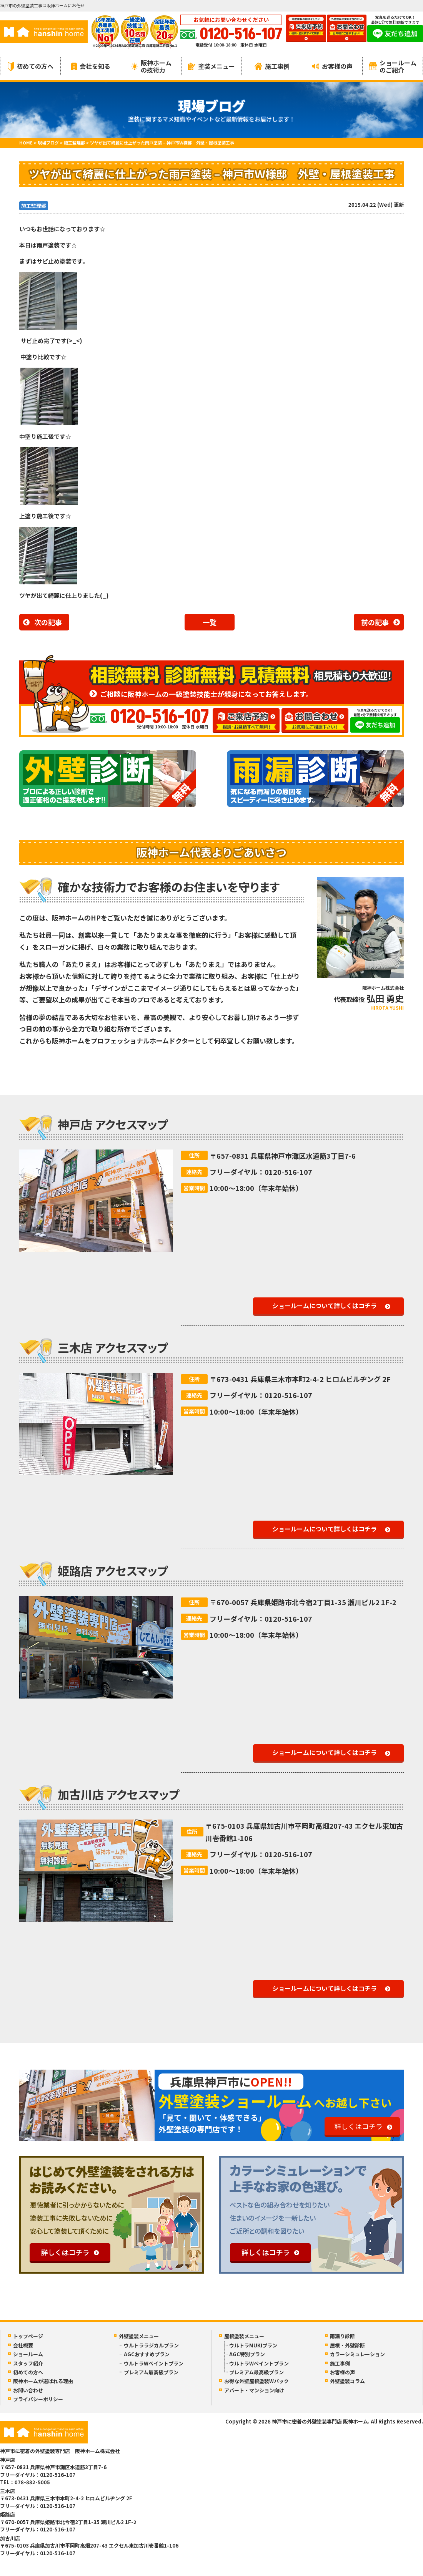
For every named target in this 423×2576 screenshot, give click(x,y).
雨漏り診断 (342, 2336)
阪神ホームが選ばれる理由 (43, 2381)
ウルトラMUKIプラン (253, 2345)
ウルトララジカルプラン (151, 2345)
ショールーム (28, 2354)
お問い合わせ (28, 2390)
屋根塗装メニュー (244, 2336)
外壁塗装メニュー (139, 2336)
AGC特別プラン (247, 2354)
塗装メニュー (211, 66)
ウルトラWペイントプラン (153, 2363)
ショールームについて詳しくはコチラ (324, 1305)
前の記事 (375, 622)
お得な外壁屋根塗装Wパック (256, 2381)
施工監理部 (33, 205)
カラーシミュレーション (357, 2354)
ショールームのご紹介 (392, 66)
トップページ (28, 2336)
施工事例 (272, 66)
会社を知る (90, 66)
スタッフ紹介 (28, 2363)
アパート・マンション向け (254, 2390)
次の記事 (48, 622)
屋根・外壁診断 (347, 2345)
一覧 (209, 622)
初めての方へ (30, 66)
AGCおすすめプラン (147, 2354)
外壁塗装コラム (347, 2381)
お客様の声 (332, 66)
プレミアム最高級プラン (151, 2372)
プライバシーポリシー (38, 2399)
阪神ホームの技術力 (151, 66)
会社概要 (23, 2345)
